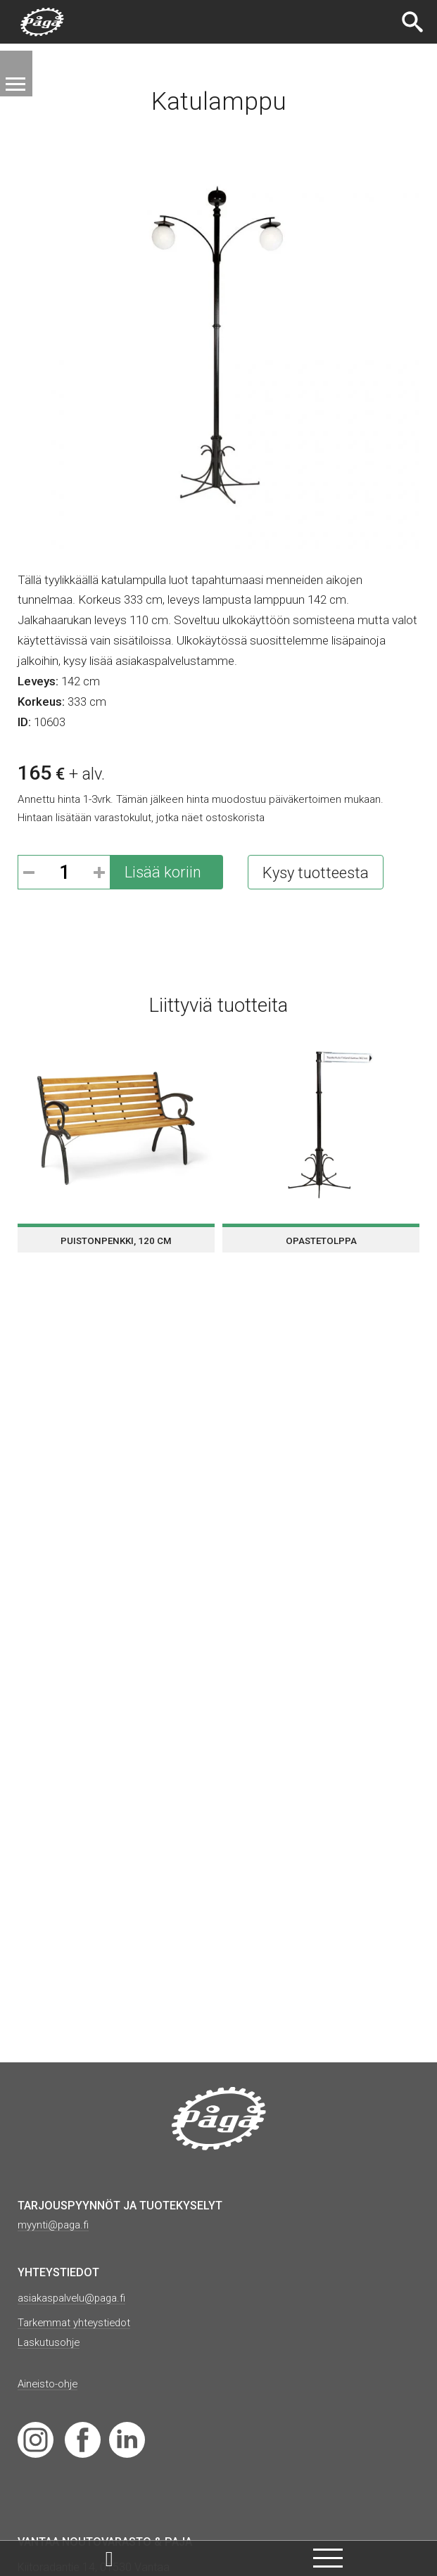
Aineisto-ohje (50, 2383)
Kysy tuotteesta (315, 873)
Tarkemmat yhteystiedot (78, 2322)
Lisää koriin (163, 872)
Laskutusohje (51, 2342)
